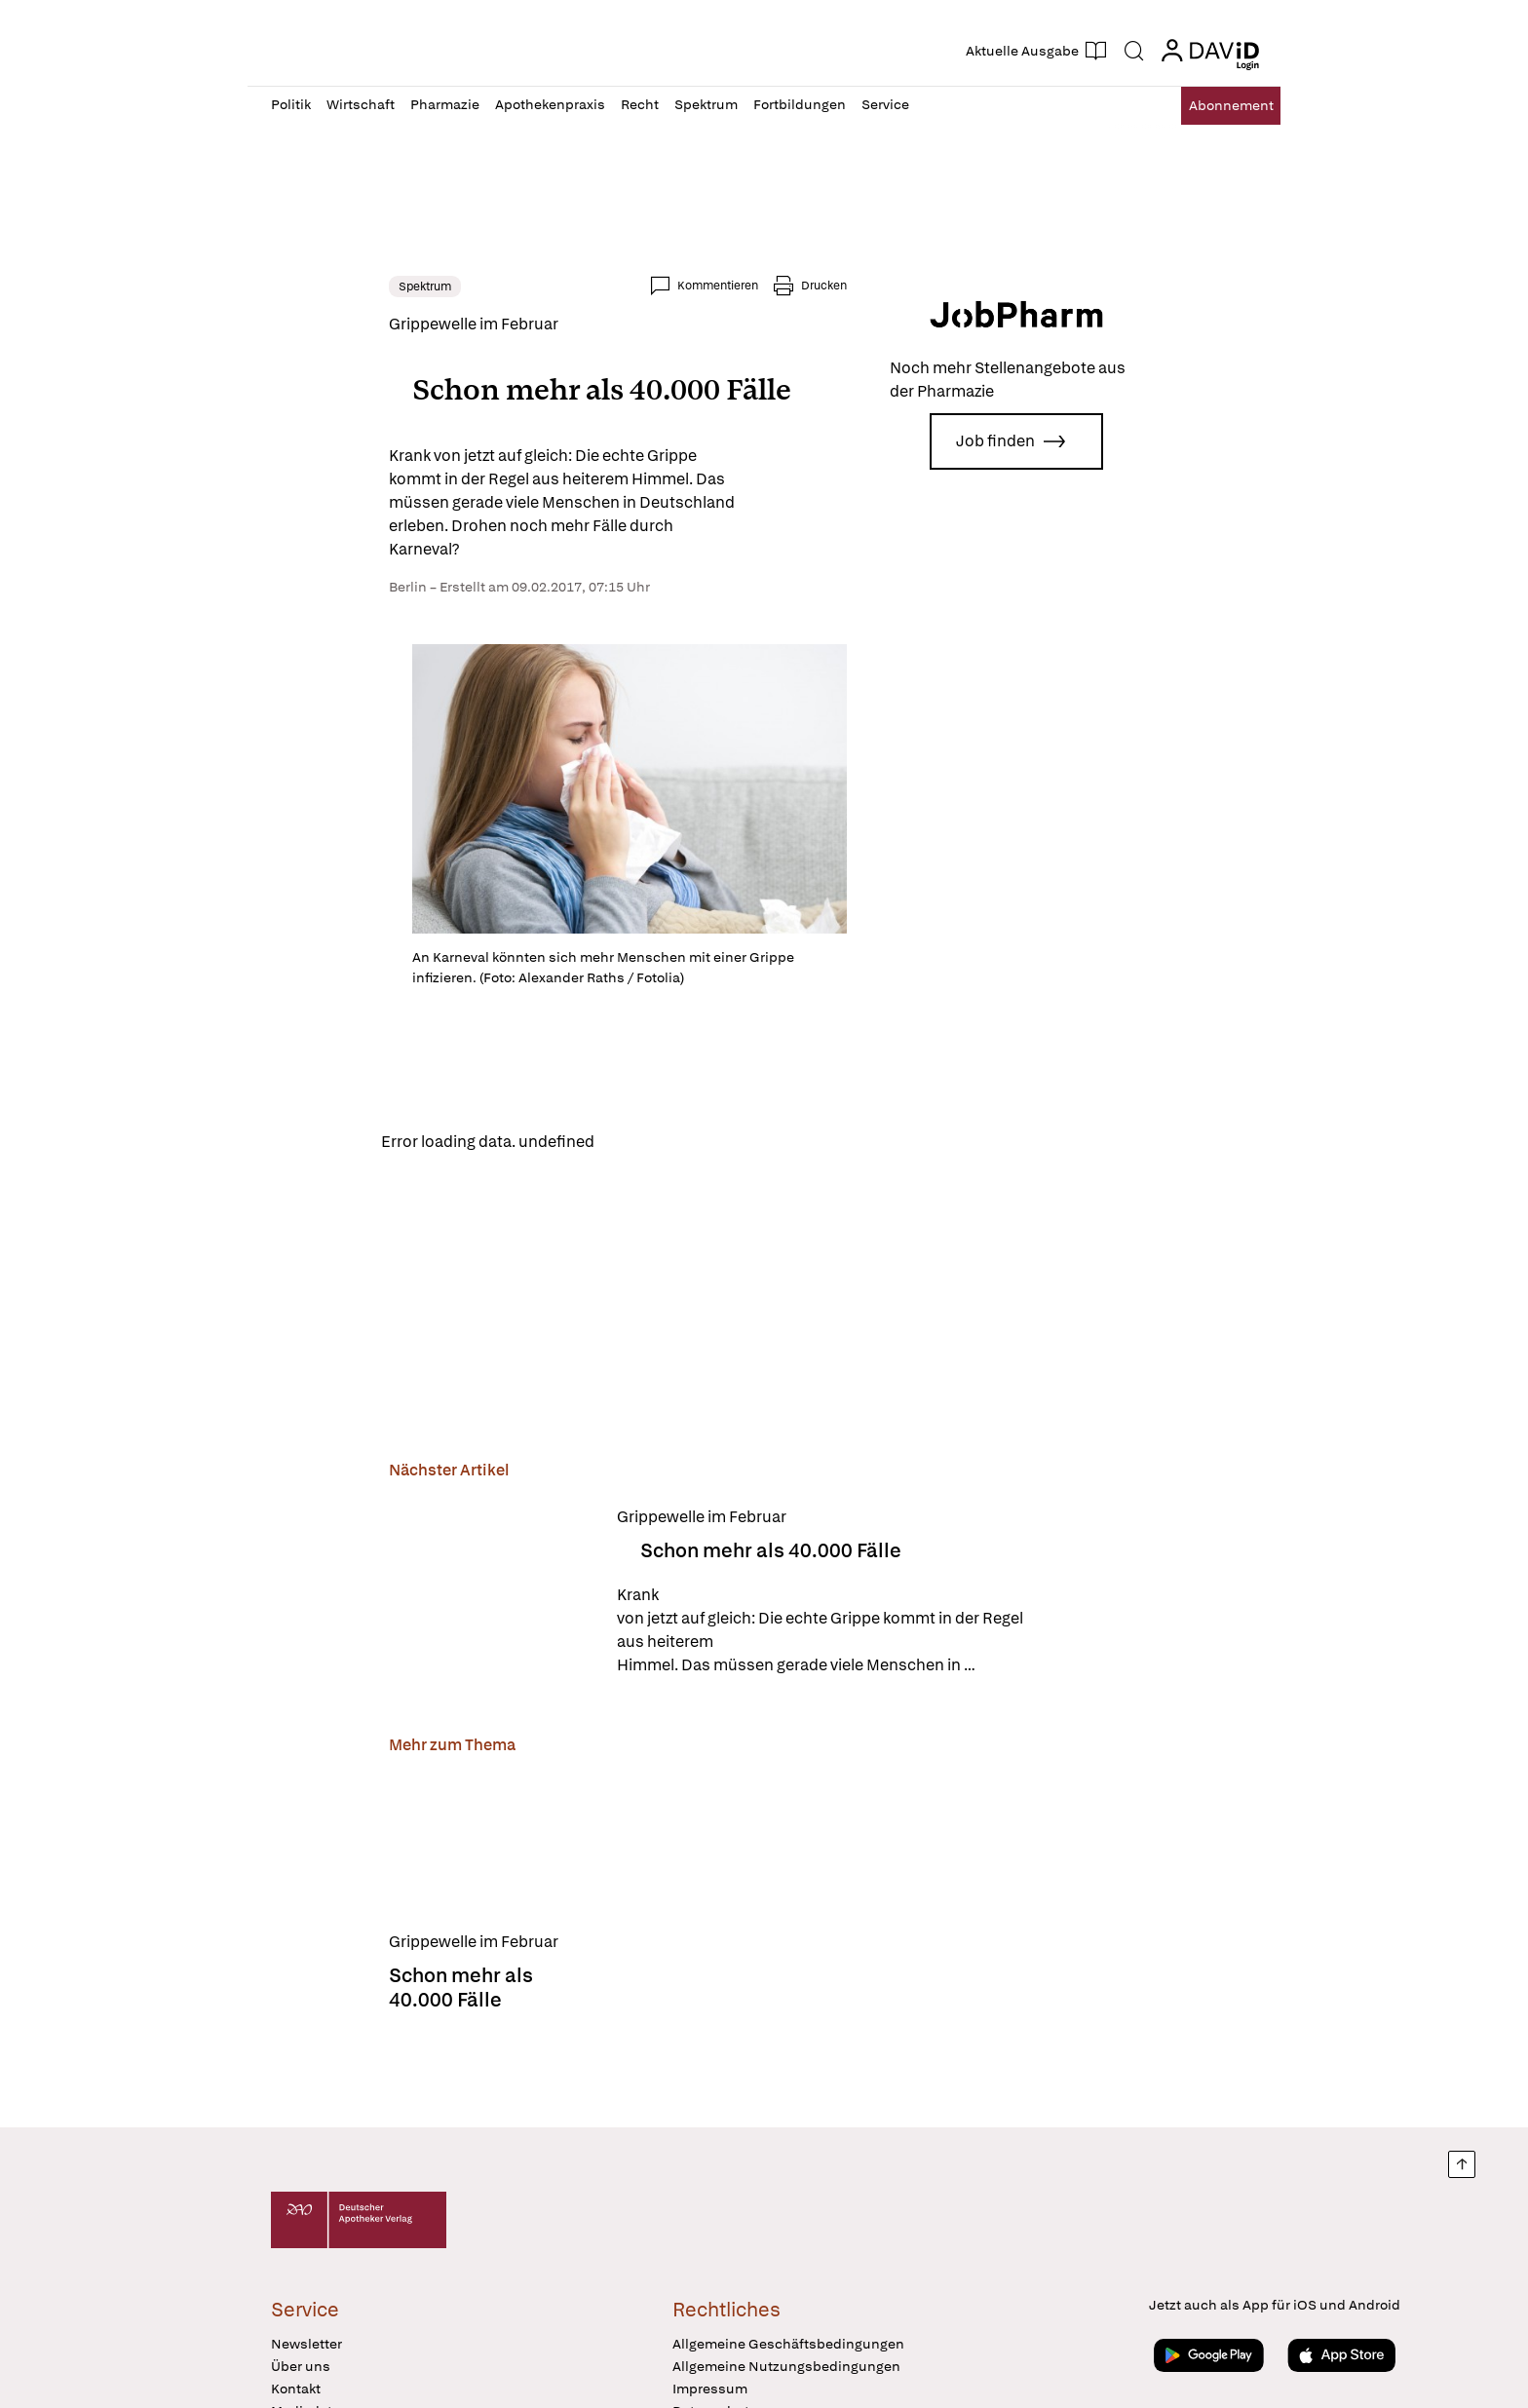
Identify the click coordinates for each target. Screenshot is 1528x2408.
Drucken (942, 285)
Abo (1214, 106)
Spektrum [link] (307, 286)
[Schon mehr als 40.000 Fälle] (373, 1687)
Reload (518, 1234)
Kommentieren (835, 285)
